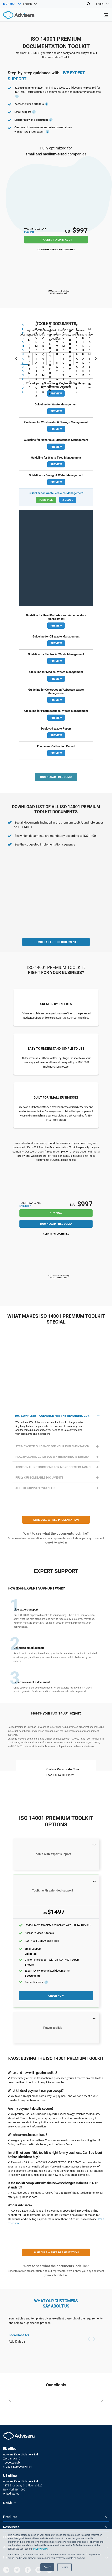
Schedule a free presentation (56, 1519)
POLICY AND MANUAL (29, 358)
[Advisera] (14, 15)
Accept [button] (47, 2567)
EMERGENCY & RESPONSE (50, 358)
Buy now (56, 1213)
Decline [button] (64, 2567)
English (25, 1206)
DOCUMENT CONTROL (63, 358)
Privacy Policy (40, 2548)
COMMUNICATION (57, 358)
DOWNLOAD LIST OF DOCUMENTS (56, 942)
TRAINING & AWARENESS (76, 358)
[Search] (88, 4)
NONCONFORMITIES (70, 358)
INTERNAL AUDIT (83, 358)
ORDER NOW (56, 1995)
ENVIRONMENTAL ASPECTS (36, 358)
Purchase (46, 499)
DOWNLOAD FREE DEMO (56, 776)
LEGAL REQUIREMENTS (43, 358)
